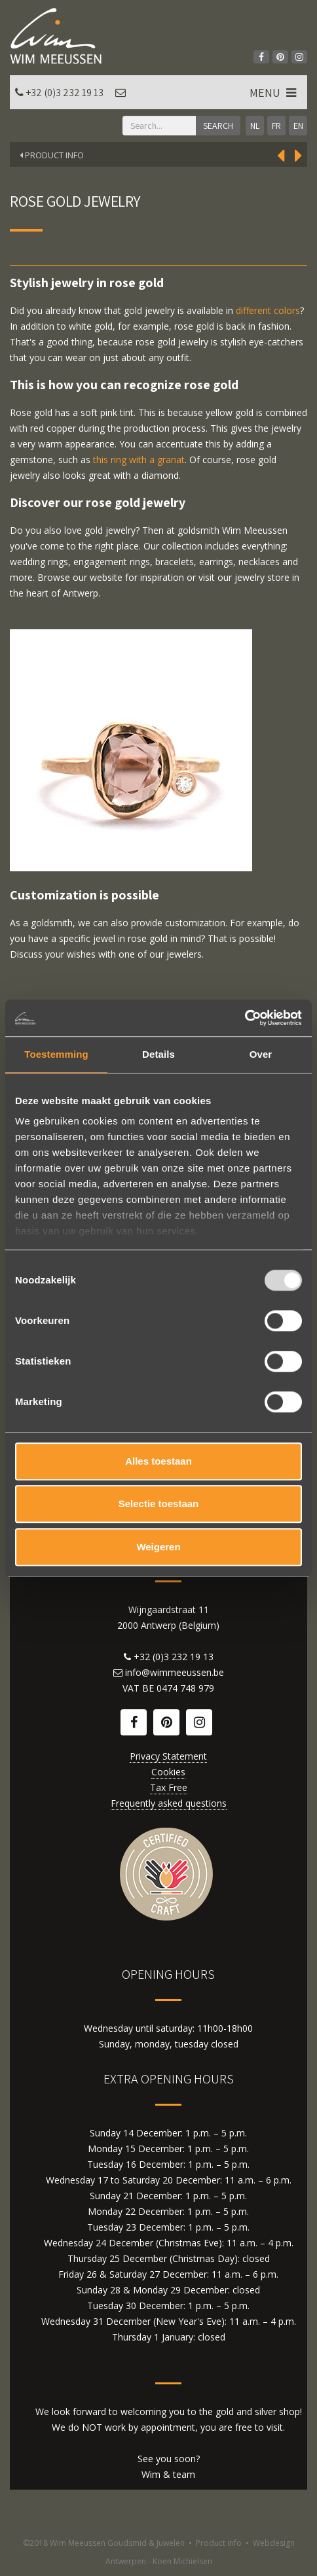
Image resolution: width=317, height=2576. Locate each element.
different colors (268, 310)
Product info (219, 2543)
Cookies (168, 1772)
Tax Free (168, 1787)
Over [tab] (261, 1054)
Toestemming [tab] (56, 1054)
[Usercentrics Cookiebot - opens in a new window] (244, 1017)
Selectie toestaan (159, 1503)
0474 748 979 (185, 1688)
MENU (274, 92)
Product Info (52, 155)
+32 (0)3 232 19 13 (64, 92)
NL (254, 125)
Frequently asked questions (169, 1803)
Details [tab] (158, 1054)
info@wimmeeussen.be (174, 1672)
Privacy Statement (168, 1756)
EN (298, 125)
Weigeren (158, 1546)
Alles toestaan (158, 1461)
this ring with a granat (139, 459)
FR (276, 125)
